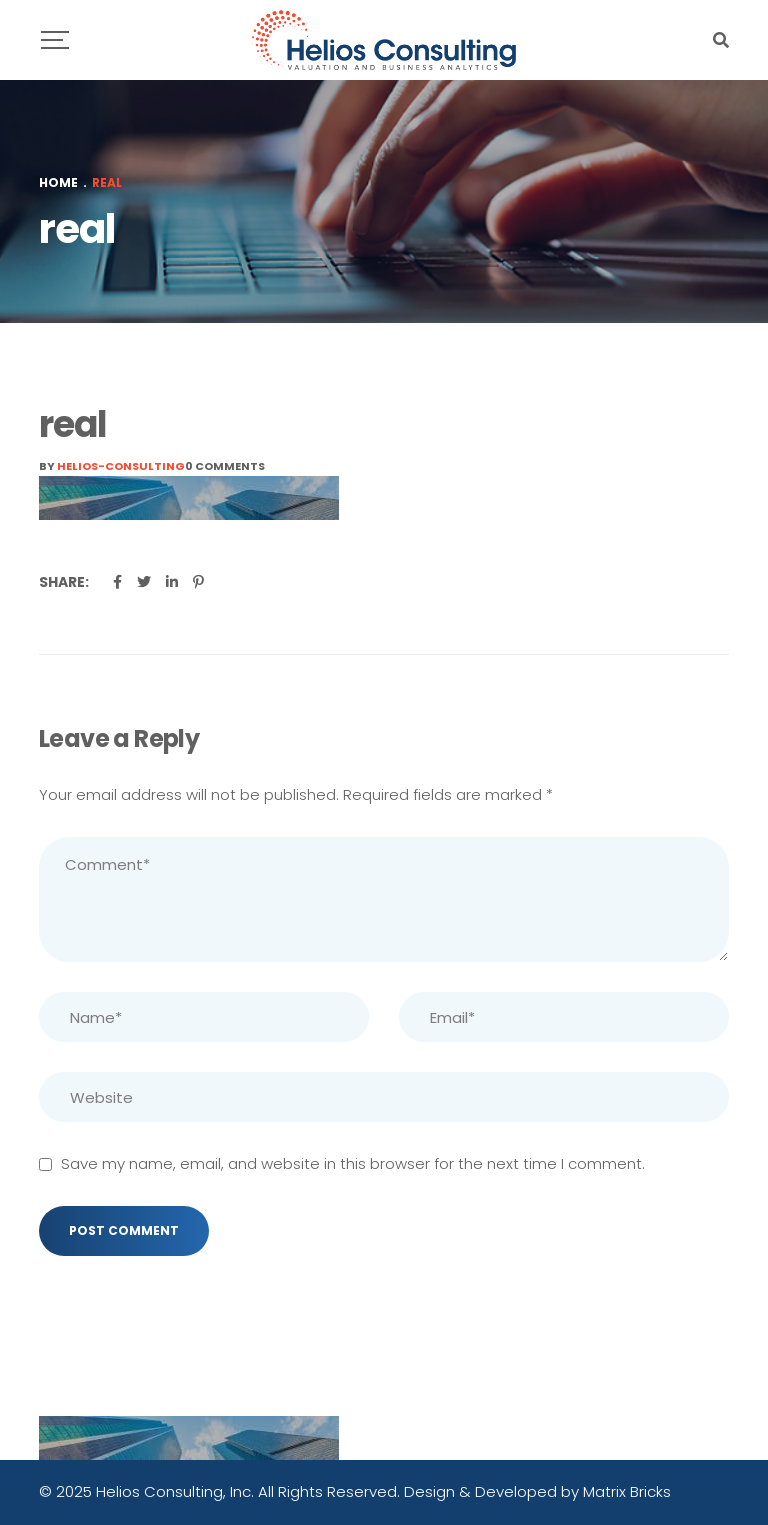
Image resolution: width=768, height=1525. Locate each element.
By (112, 466)
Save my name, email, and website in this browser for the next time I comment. (353, 1163)
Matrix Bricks (627, 1491)
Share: (64, 582)
